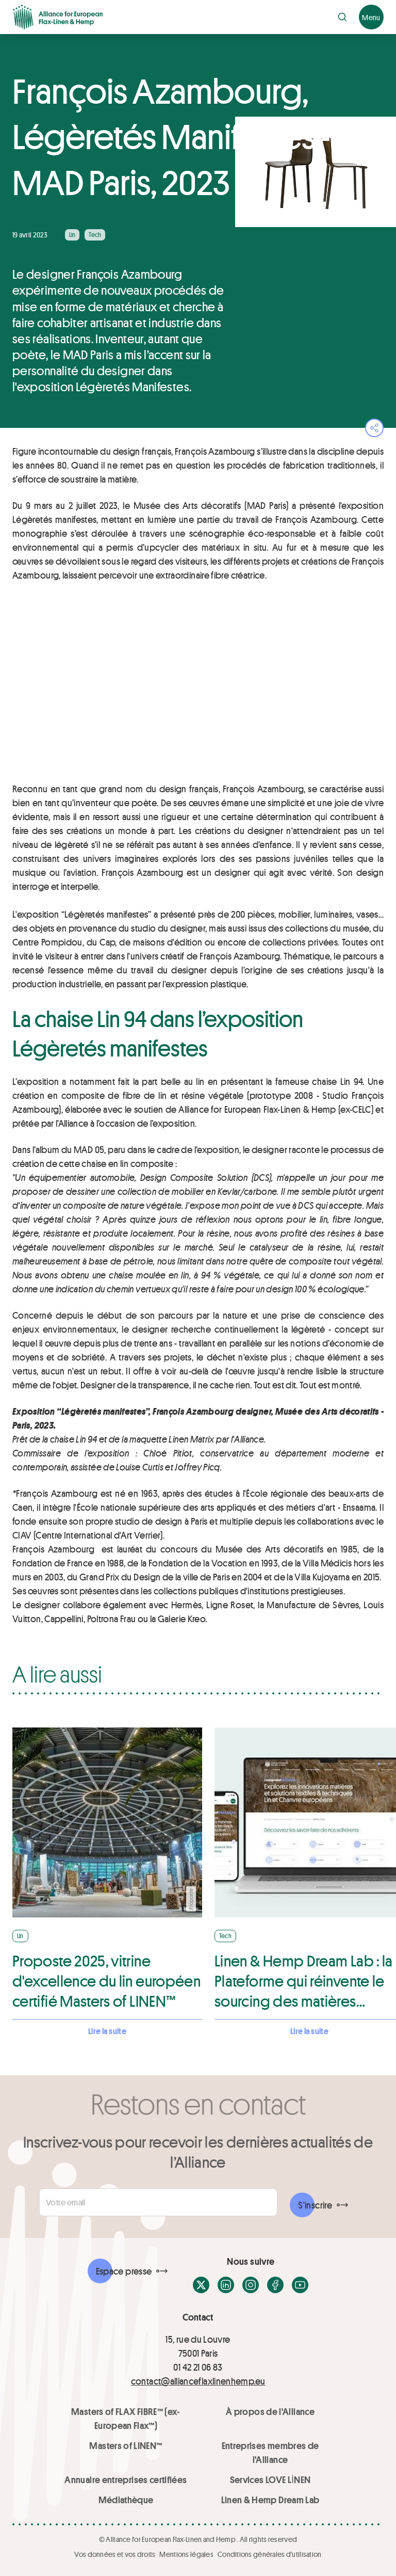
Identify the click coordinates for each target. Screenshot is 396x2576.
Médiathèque (126, 2499)
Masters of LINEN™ (125, 2445)
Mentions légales (186, 2554)
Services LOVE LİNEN (270, 2479)
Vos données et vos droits (114, 2554)
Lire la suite (107, 2030)
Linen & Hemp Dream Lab (270, 2499)
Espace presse (124, 2271)
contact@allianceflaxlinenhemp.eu (198, 2381)
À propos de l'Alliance (270, 2411)
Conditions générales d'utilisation (270, 2554)
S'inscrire (315, 2205)
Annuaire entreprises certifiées (125, 2479)
